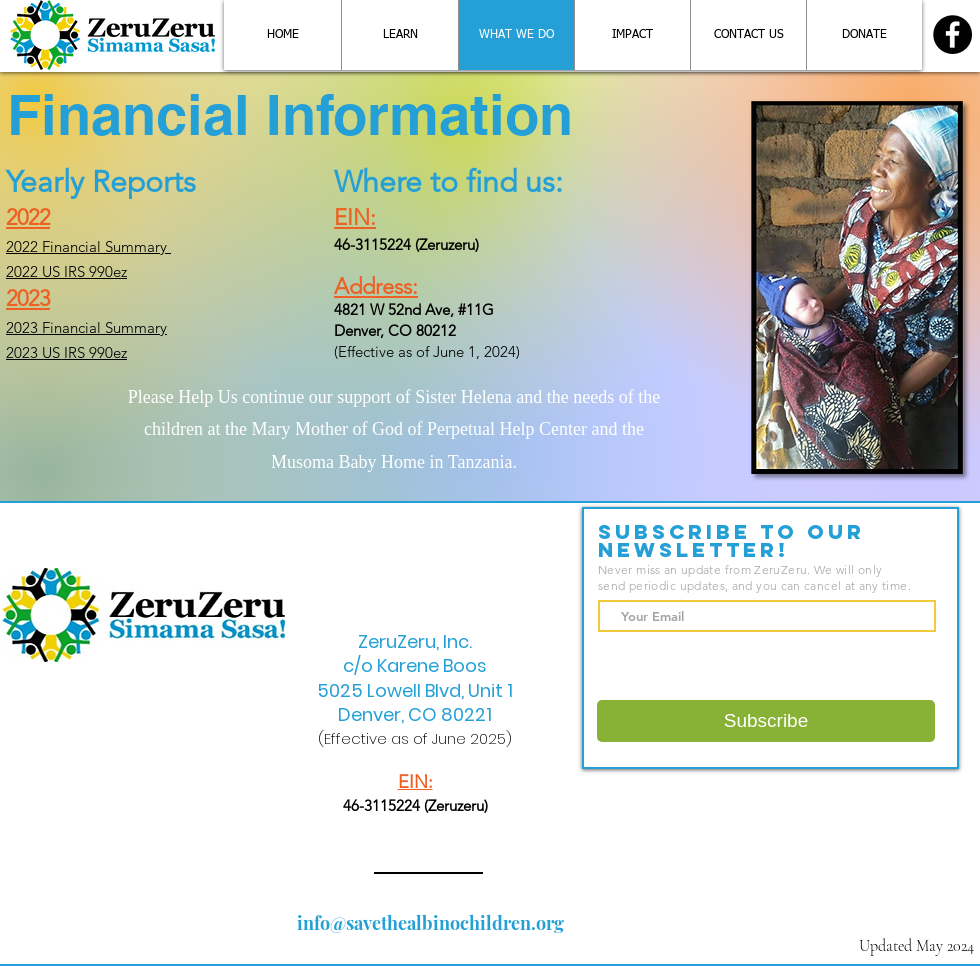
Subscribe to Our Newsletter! (731, 541)
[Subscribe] (766, 721)
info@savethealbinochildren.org (430, 923)
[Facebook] (952, 34)
